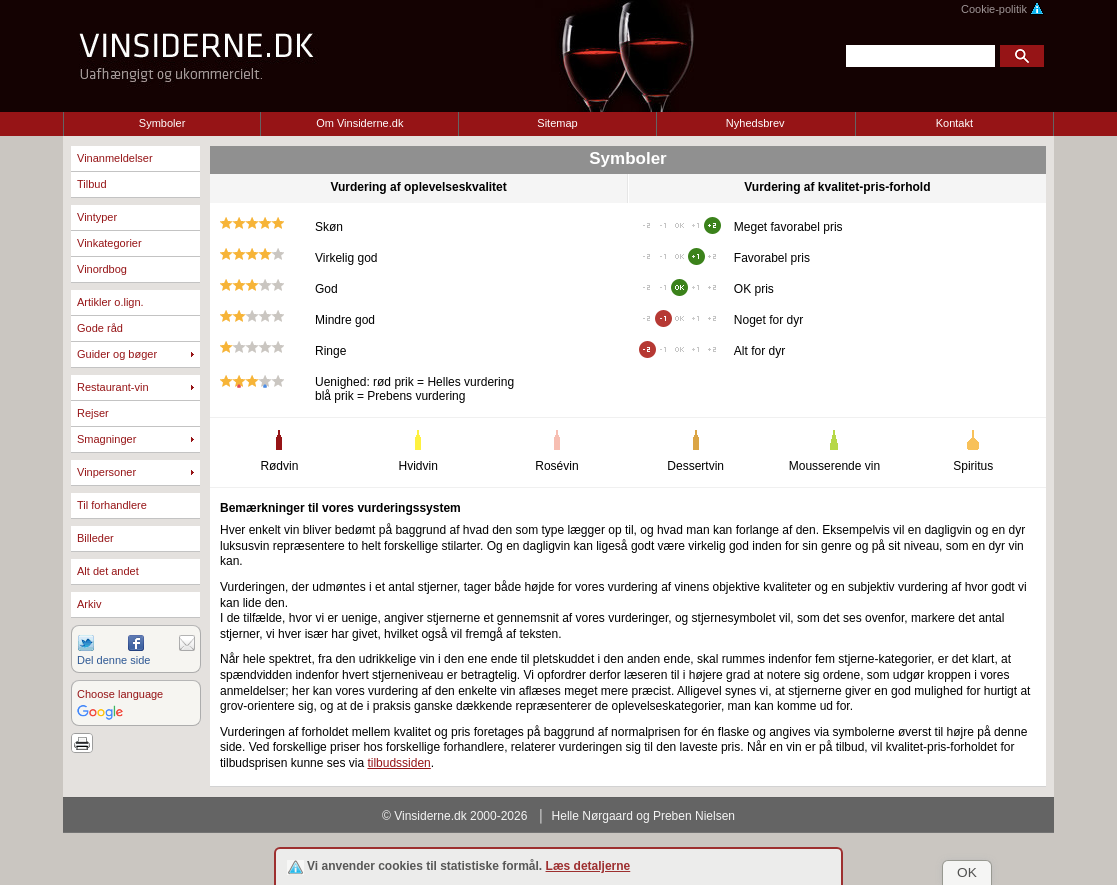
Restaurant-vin (113, 387)
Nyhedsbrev (755, 123)
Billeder (95, 538)
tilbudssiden (398, 763)
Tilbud (92, 184)
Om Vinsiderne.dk (359, 123)
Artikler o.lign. (110, 302)
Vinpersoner (106, 472)
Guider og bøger (117, 354)
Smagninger (106, 439)
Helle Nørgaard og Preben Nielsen (643, 816)
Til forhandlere (112, 505)
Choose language (120, 694)
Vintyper (97, 217)
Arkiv (89, 604)
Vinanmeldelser (115, 158)
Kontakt (954, 123)
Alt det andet (108, 571)
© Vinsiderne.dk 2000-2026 (454, 816)
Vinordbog (102, 269)
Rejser (93, 413)
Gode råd (100, 328)
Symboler (162, 123)
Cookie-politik (1002, 9)
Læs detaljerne (588, 866)
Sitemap (557, 123)
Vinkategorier (109, 243)
